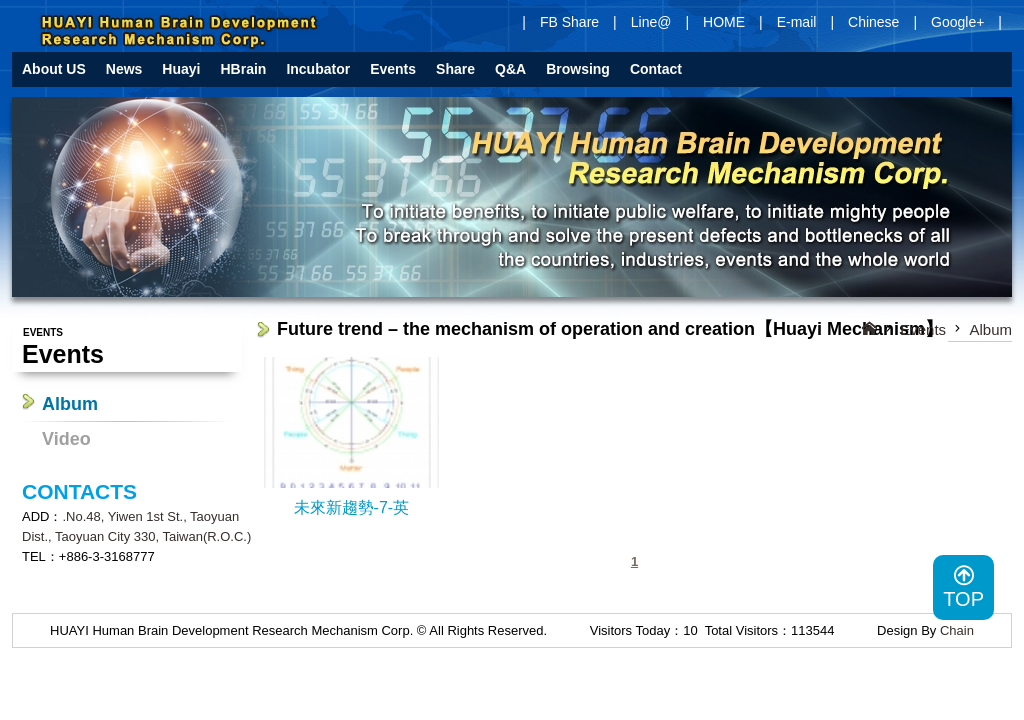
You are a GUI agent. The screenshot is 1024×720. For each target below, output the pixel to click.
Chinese (873, 22)
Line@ (651, 22)
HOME (724, 22)
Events (923, 329)
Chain (957, 630)
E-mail (797, 22)
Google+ (957, 22)
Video (66, 439)
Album (70, 404)
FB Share (569, 22)
